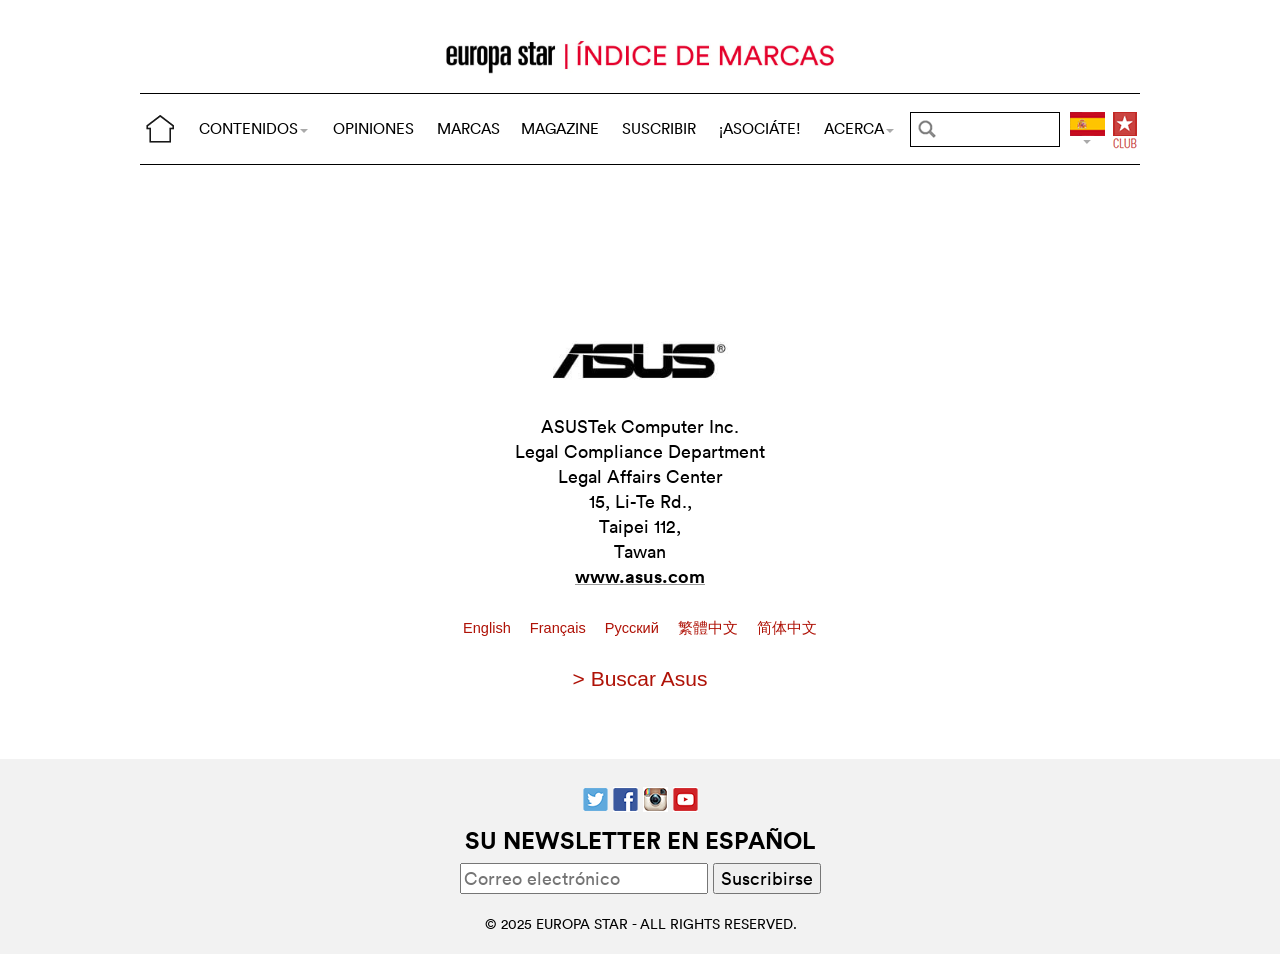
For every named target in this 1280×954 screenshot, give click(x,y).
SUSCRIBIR (659, 128)
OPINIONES (373, 128)
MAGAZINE (560, 128)
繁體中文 (710, 628)
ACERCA (859, 128)
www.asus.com (640, 576)
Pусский (634, 628)
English (489, 628)
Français (560, 628)
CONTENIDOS (253, 128)
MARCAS (468, 128)
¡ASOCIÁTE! (760, 128)
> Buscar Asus (640, 678)
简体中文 (787, 628)
